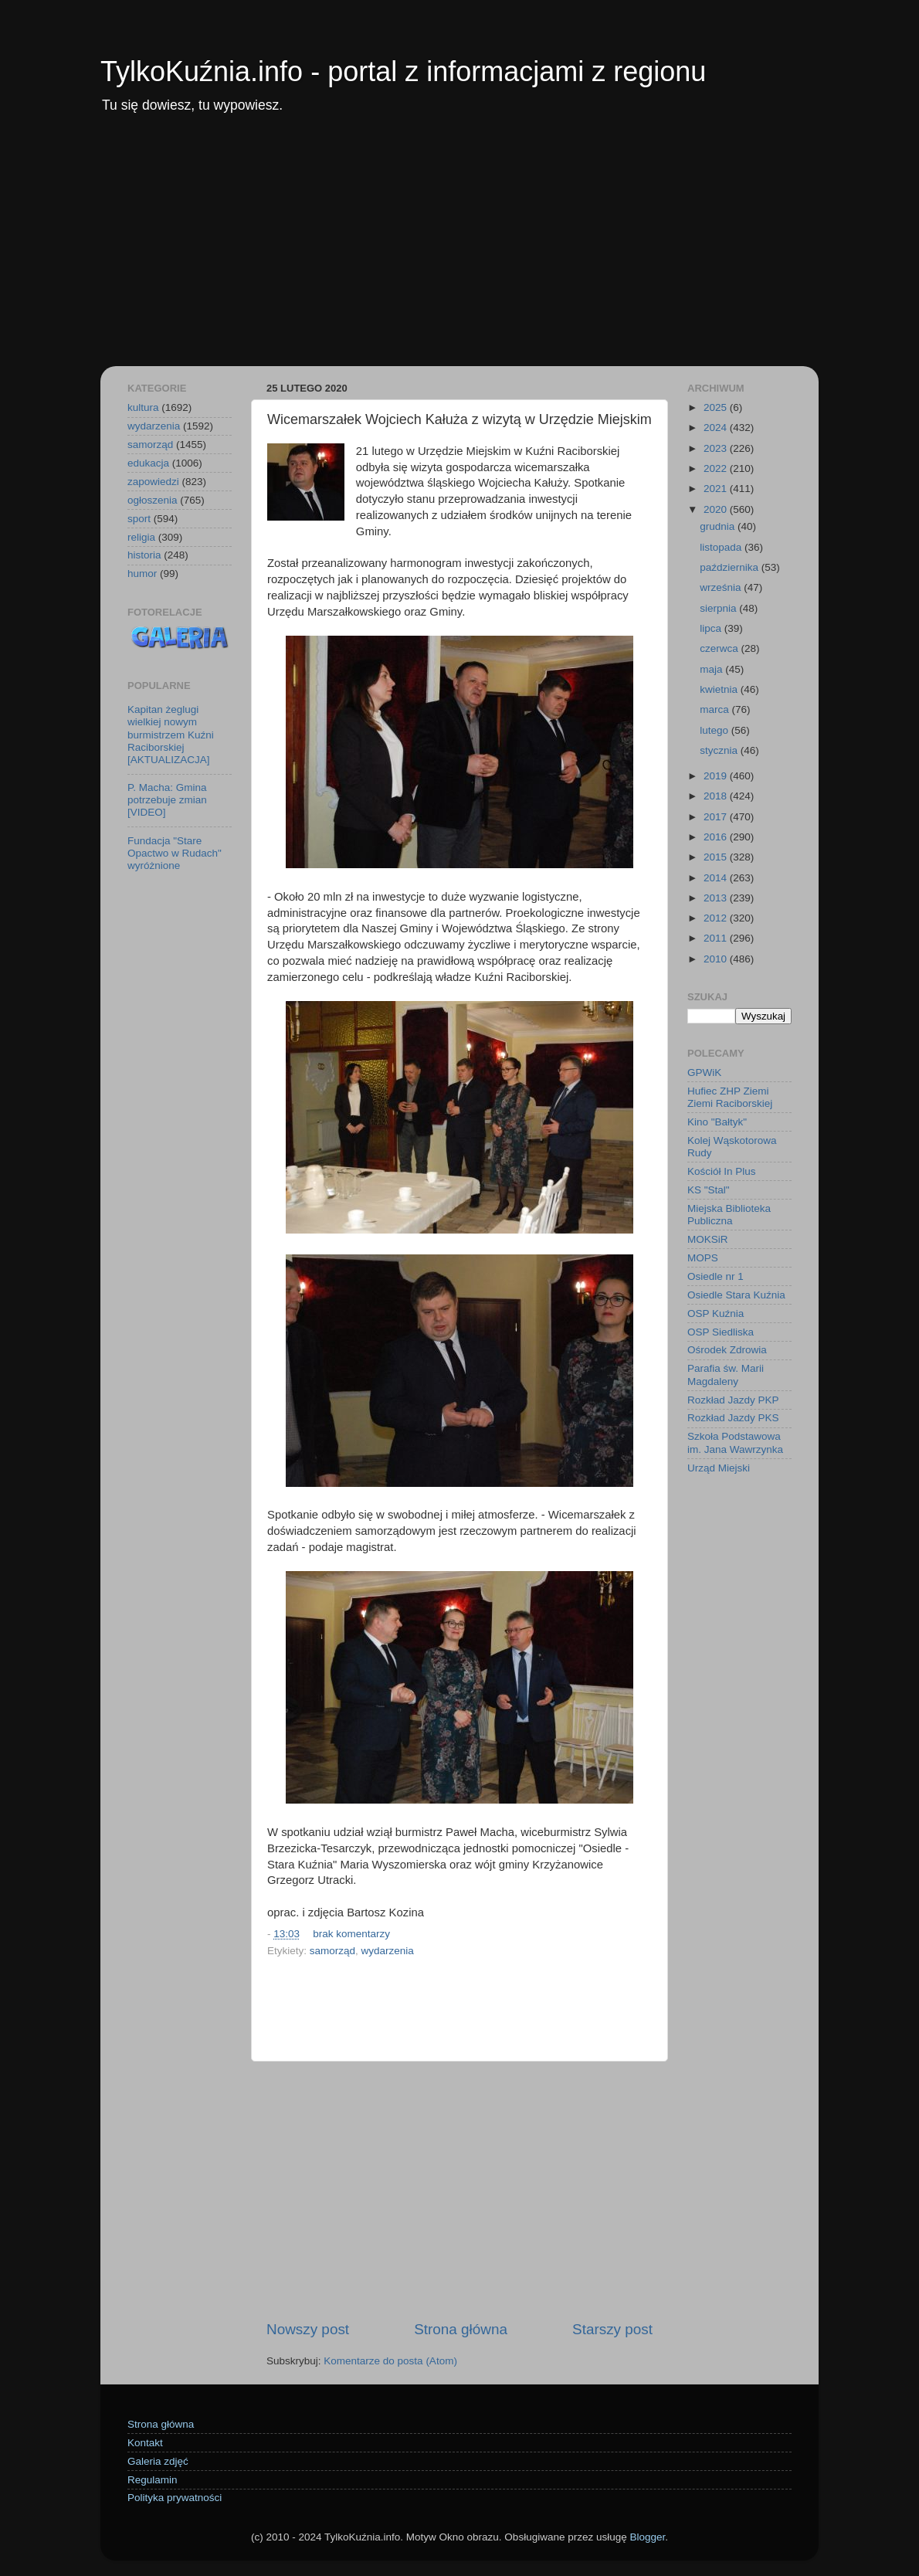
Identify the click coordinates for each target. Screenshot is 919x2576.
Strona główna (460, 2329)
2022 (717, 468)
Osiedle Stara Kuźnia (736, 1295)
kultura (143, 407)
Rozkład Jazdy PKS (733, 1418)
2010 (717, 959)
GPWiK (704, 1072)
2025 (717, 407)
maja (712, 669)
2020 (717, 509)
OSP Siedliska (720, 1332)
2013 (717, 898)
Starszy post (612, 2329)
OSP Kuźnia (715, 1313)
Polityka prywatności (174, 2497)
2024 (717, 427)
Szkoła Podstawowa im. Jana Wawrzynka (735, 1442)
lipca (712, 628)
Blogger (647, 2537)
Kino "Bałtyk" (717, 1122)
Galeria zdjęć (157, 2461)
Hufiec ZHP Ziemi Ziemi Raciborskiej (729, 1097)
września (722, 587)
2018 (717, 796)
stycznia (720, 750)
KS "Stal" (708, 1190)
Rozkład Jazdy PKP (733, 1400)
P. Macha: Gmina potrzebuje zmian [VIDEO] (167, 800)
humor (142, 573)
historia (144, 555)
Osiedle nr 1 (715, 1276)
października (730, 567)
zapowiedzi (153, 481)
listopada (722, 547)
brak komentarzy (351, 1934)
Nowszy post (307, 2329)
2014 (717, 878)
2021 (717, 488)
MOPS (702, 1258)
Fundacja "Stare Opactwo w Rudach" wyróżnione (174, 853)
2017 (717, 817)
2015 (717, 857)
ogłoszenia (152, 500)
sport (139, 518)
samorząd (332, 1951)
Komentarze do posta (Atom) (390, 2361)
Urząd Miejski (718, 1468)
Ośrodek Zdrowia (727, 1350)
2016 (717, 837)
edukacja (148, 463)
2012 (717, 918)
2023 (717, 448)
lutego (715, 730)
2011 (717, 938)
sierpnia (719, 608)
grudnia (719, 526)
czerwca (720, 648)
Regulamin (152, 2480)
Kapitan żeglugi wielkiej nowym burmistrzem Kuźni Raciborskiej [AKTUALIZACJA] (170, 734)
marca (715, 709)
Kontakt (145, 2443)
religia (141, 537)
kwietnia (720, 689)
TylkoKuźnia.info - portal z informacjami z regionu (403, 71)
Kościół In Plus (721, 1171)
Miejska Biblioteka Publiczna (729, 1215)
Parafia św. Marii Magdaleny (725, 1374)
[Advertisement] (459, 250)
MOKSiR (707, 1239)
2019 (717, 776)
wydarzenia (387, 1951)
